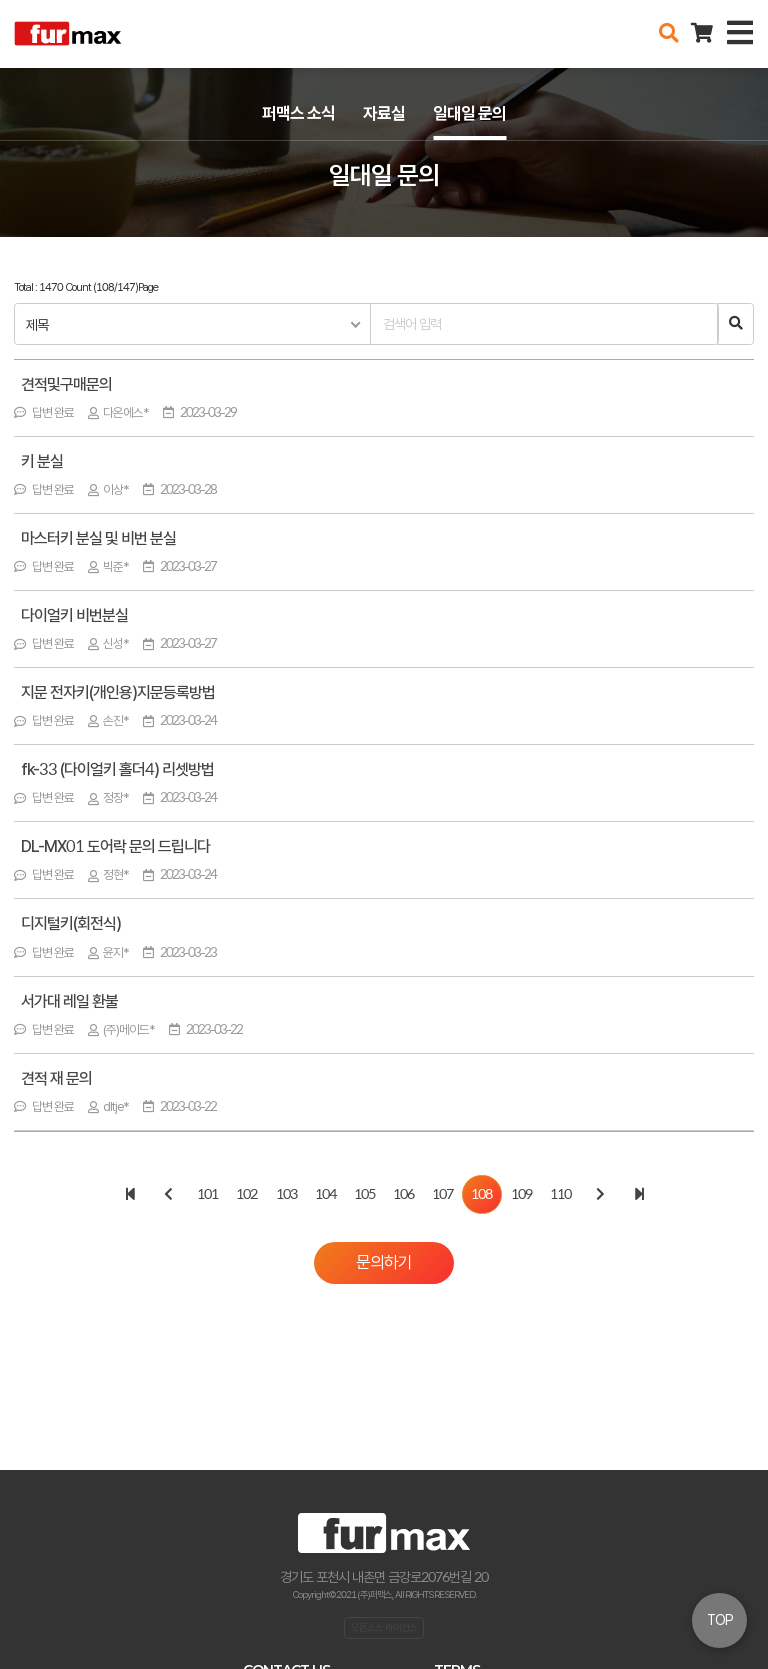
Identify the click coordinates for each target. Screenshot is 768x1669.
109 (521, 1194)
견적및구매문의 (66, 385)
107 (442, 1194)
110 (560, 1194)
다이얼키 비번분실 (74, 616)
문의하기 (384, 1262)
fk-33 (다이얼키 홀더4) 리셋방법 (117, 770)
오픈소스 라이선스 (384, 1627)
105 (364, 1194)
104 (325, 1194)
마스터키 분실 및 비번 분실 (98, 539)
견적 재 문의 (56, 1079)
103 (286, 1194)
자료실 (384, 113)
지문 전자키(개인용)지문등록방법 (118, 693)
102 (246, 1194)
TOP (720, 1620)
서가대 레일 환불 (69, 1002)
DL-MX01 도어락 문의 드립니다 (115, 847)
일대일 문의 (469, 113)
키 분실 (42, 462)
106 (403, 1194)
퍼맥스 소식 (298, 113)
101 (207, 1194)
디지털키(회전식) (71, 924)
